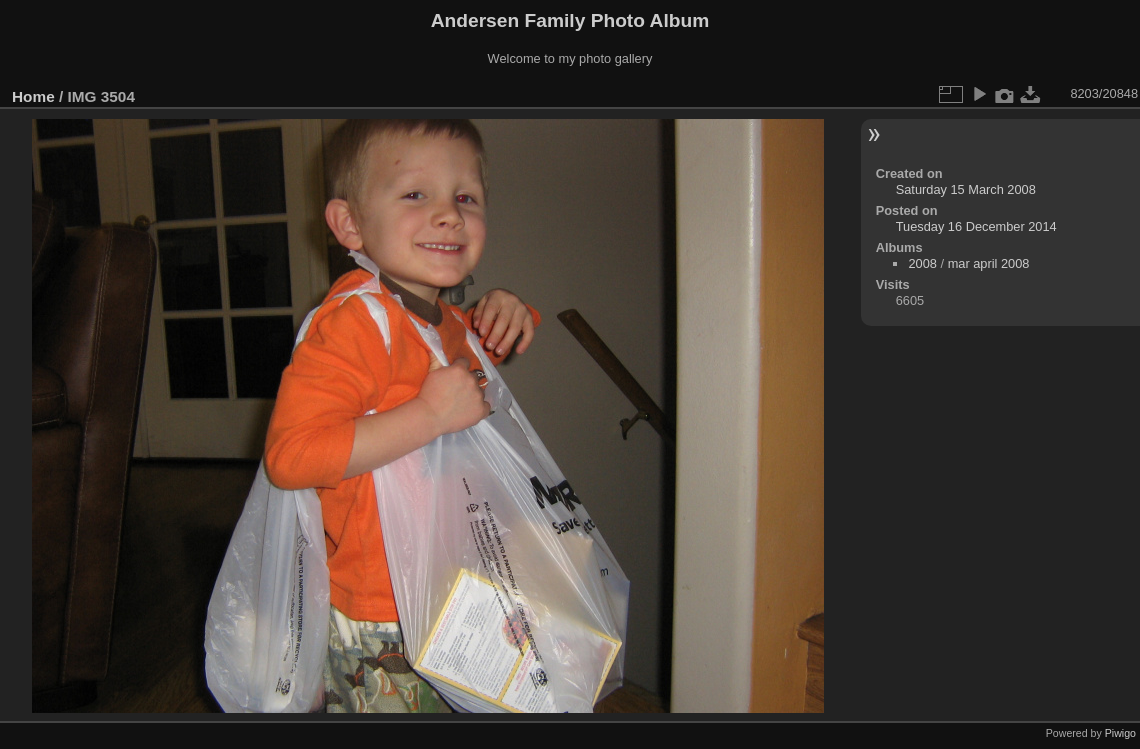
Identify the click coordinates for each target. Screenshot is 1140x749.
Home (33, 96)
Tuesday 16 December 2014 (976, 226)
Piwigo (1120, 733)
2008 (922, 263)
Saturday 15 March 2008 (966, 189)
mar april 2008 (989, 263)
